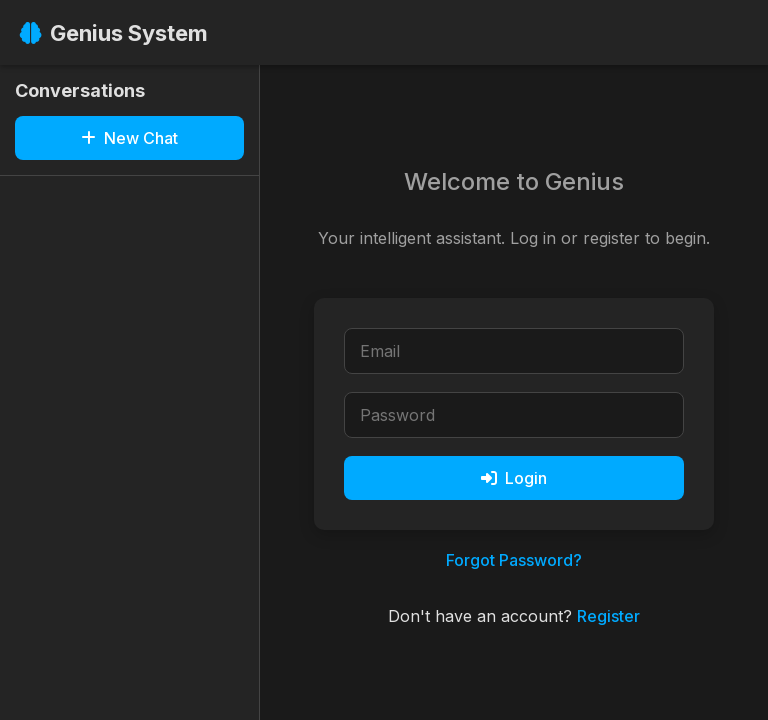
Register (608, 616)
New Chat (129, 138)
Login (514, 478)
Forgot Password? (514, 560)
